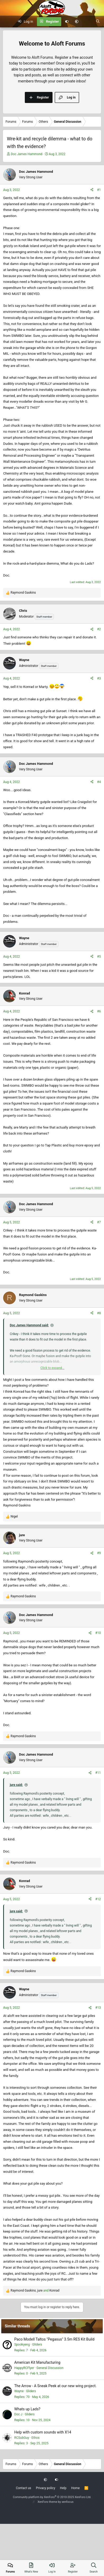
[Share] (91, 190)
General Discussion (49, 2368)
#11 (98, 1773)
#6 (99, 1011)
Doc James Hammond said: (29, 1325)
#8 (99, 1313)
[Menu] (7, 22)
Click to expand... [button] (52, 1368)
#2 (99, 629)
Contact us (23, 2488)
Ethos (35, 2438)
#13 (98, 2007)
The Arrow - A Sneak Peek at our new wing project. (55, 2386)
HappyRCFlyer (24, 2368)
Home (75, 2488)
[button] (77, 21)
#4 (99, 782)
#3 (99, 678)
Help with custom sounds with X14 (42, 2432)
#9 (99, 1553)
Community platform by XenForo (52, 2497)
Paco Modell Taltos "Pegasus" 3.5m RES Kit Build (54, 2339)
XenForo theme (47, 2502)
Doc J (18, 2414)
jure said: (16, 1785)
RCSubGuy (21, 2438)
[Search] (97, 21)
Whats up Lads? (27, 2409)
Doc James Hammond (26, 154)
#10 (98, 1633)
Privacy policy (45, 2488)
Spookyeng (22, 2344)
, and (35, 2290)
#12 (98, 1899)
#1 (99, 190)
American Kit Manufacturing (37, 2362)
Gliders (37, 2344)
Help (63, 2488)
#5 (99, 956)
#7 (99, 1222)
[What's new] (87, 21)
